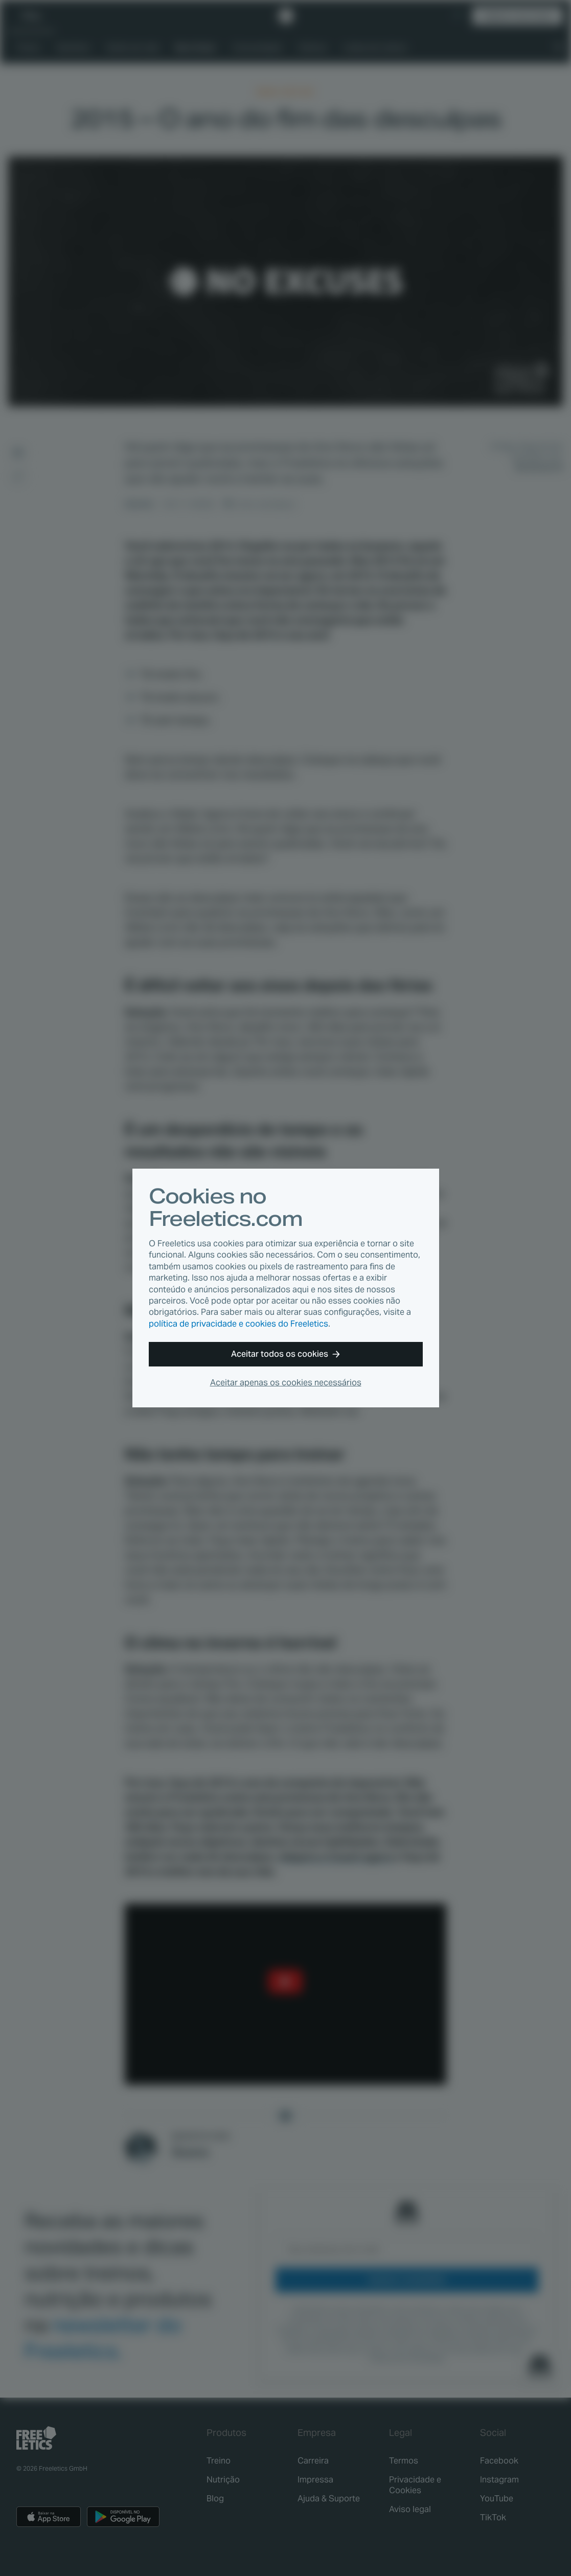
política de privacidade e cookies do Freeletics (238, 1323)
